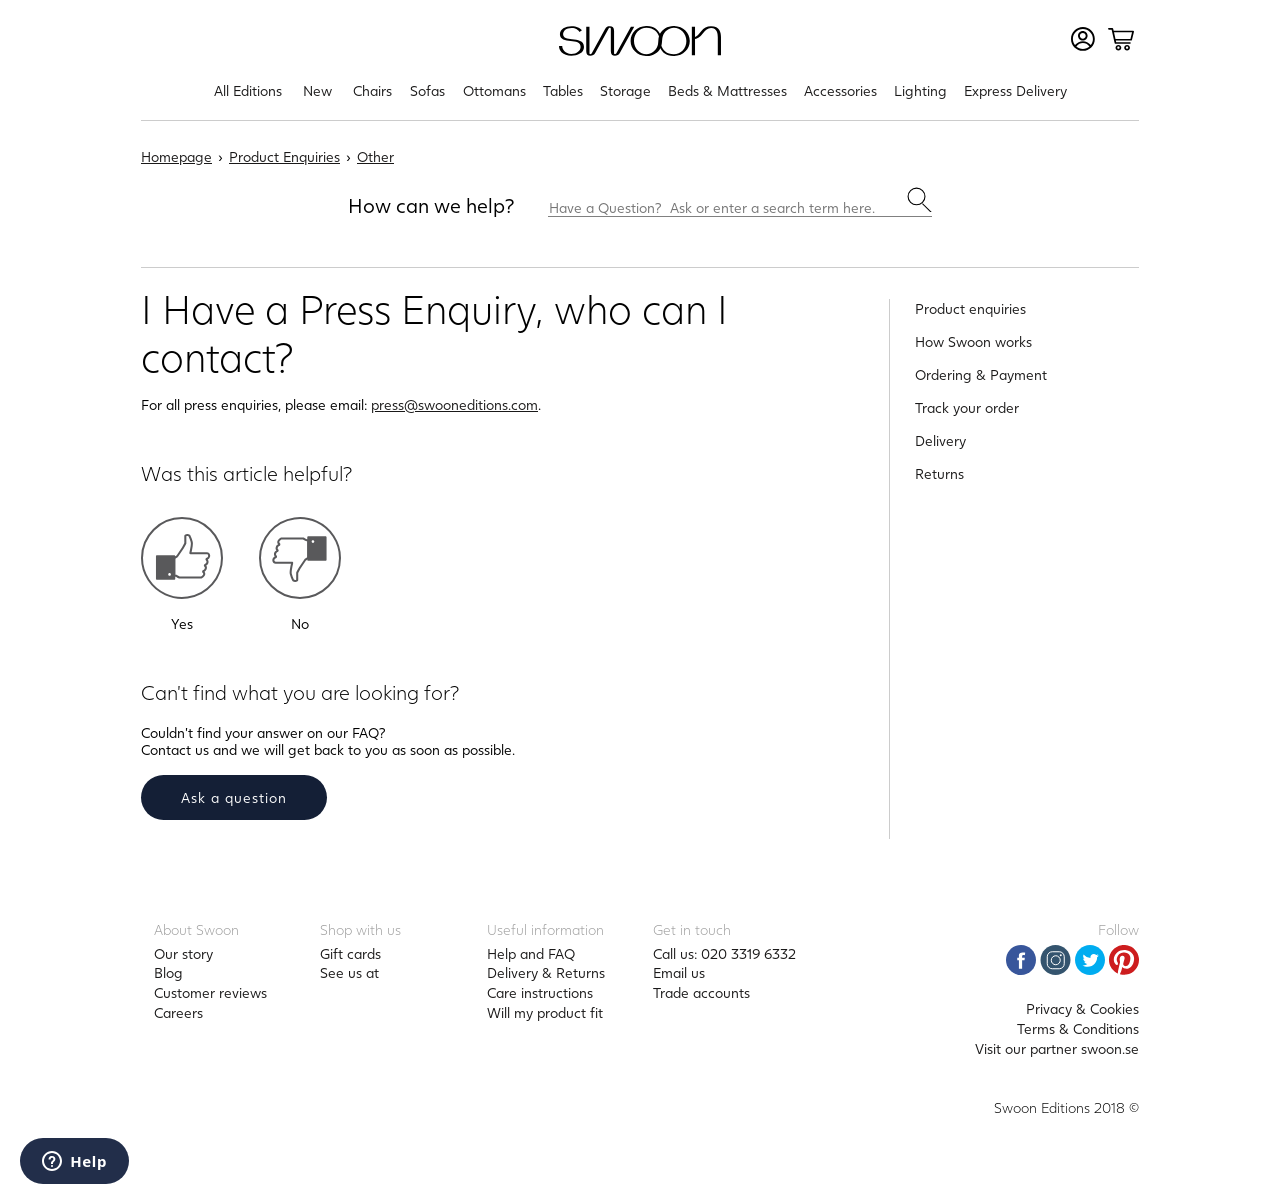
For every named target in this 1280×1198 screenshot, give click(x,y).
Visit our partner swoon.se (1057, 1048)
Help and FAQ (531, 953)
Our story (183, 953)
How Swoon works (973, 341)
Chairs (372, 90)
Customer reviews (210, 992)
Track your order (967, 407)
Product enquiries (970, 308)
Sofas (427, 90)
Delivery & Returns (546, 972)
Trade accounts (701, 992)
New (317, 90)
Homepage (176, 156)
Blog (168, 972)
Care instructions (540, 992)
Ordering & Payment (981, 374)
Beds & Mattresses (727, 90)
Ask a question (234, 797)
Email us (679, 972)
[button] (182, 558)
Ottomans (494, 90)
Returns (939, 473)
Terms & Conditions (1078, 1028)
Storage (625, 90)
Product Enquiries (284, 156)
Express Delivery (1015, 90)
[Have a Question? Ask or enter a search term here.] (740, 202)
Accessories (840, 90)
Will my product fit (545, 1012)
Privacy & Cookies (1082, 1008)
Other (375, 156)
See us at (349, 972)
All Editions (248, 90)
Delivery (940, 440)
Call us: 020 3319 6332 (724, 953)
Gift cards (350, 953)
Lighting (920, 90)
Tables (563, 90)
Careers (178, 1012)
